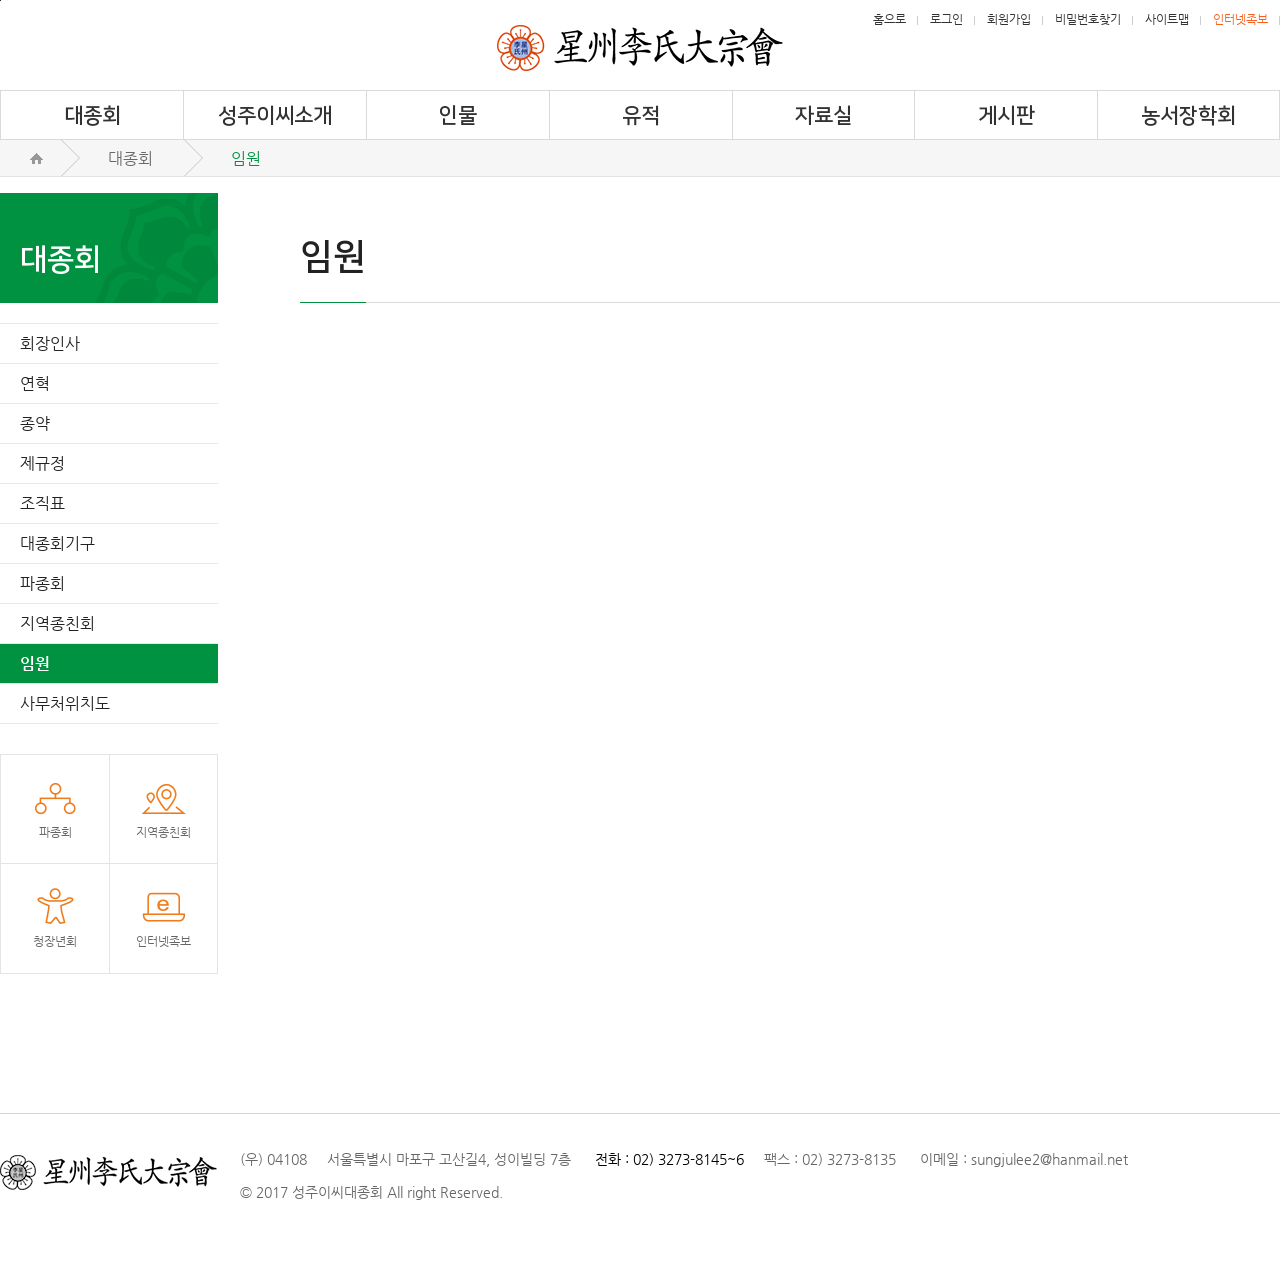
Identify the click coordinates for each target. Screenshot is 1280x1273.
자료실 (823, 115)
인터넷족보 (1240, 19)
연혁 (35, 383)
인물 (458, 115)
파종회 (42, 583)
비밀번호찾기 (1088, 19)
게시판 (1006, 115)
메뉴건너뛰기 (0, 0)
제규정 (42, 463)
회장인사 (50, 343)
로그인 (946, 19)
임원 (35, 663)
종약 (35, 423)
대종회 (92, 115)
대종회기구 (57, 543)
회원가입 (1009, 19)
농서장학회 (1188, 115)
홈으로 (889, 19)
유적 (641, 115)
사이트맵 (1167, 19)
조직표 (42, 503)
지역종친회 (57, 623)
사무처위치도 (65, 703)
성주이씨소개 (275, 115)
